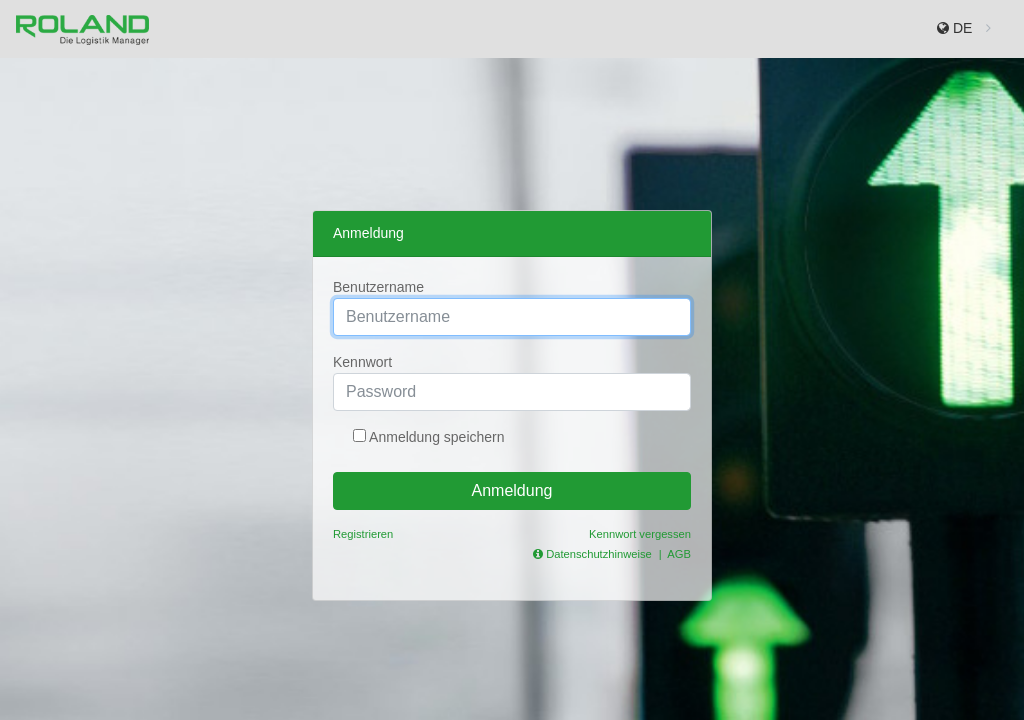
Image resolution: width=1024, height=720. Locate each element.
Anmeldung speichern (435, 437)
